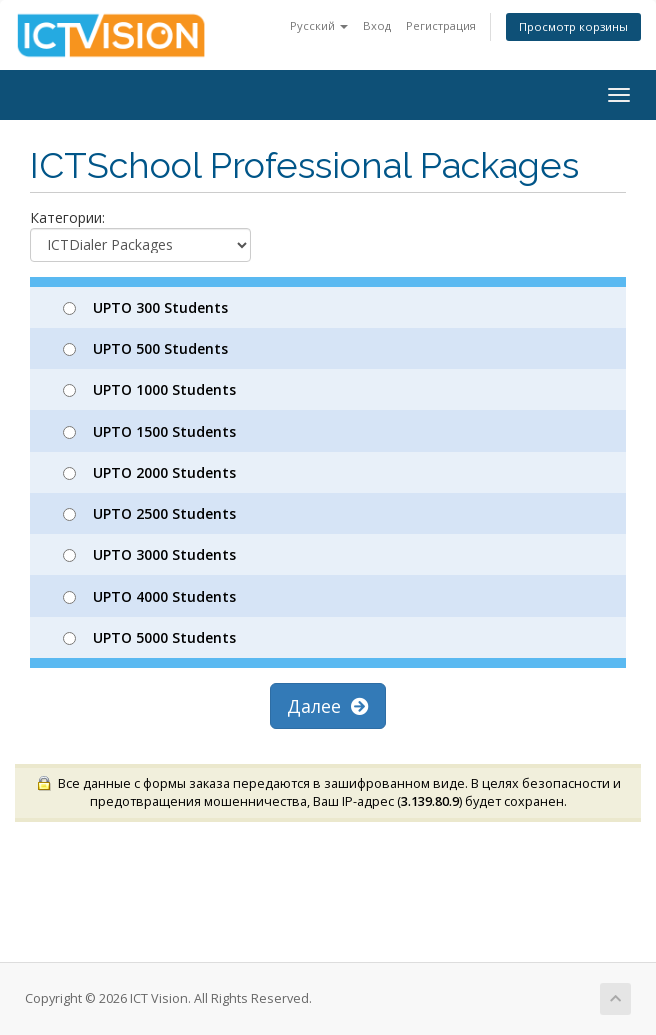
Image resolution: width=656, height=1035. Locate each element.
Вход (377, 25)
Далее (328, 706)
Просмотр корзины (573, 26)
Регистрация (441, 25)
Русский (319, 25)
